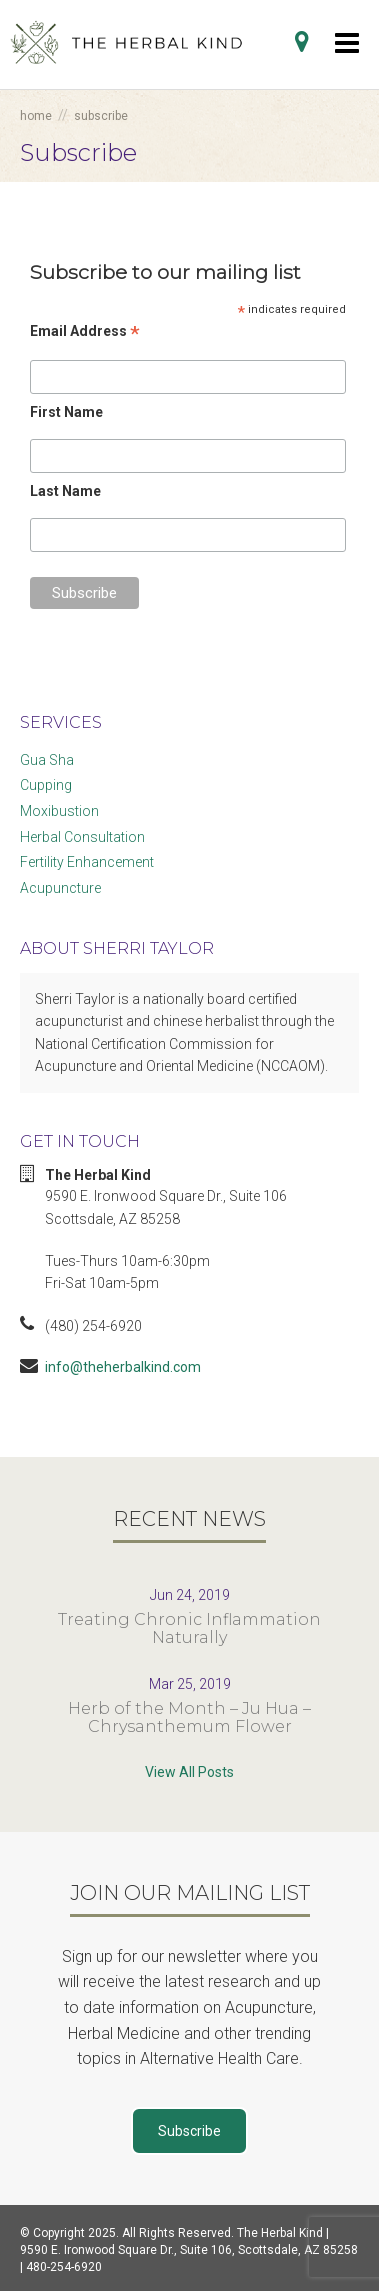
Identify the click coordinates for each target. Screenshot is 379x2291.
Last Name (65, 491)
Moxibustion (59, 811)
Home (36, 116)
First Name (66, 412)
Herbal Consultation (82, 837)
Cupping (46, 785)
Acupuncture (60, 888)
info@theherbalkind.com (123, 1367)
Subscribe (189, 2131)
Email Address (85, 331)
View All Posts (189, 1772)
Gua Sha (47, 760)
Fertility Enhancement (87, 862)
